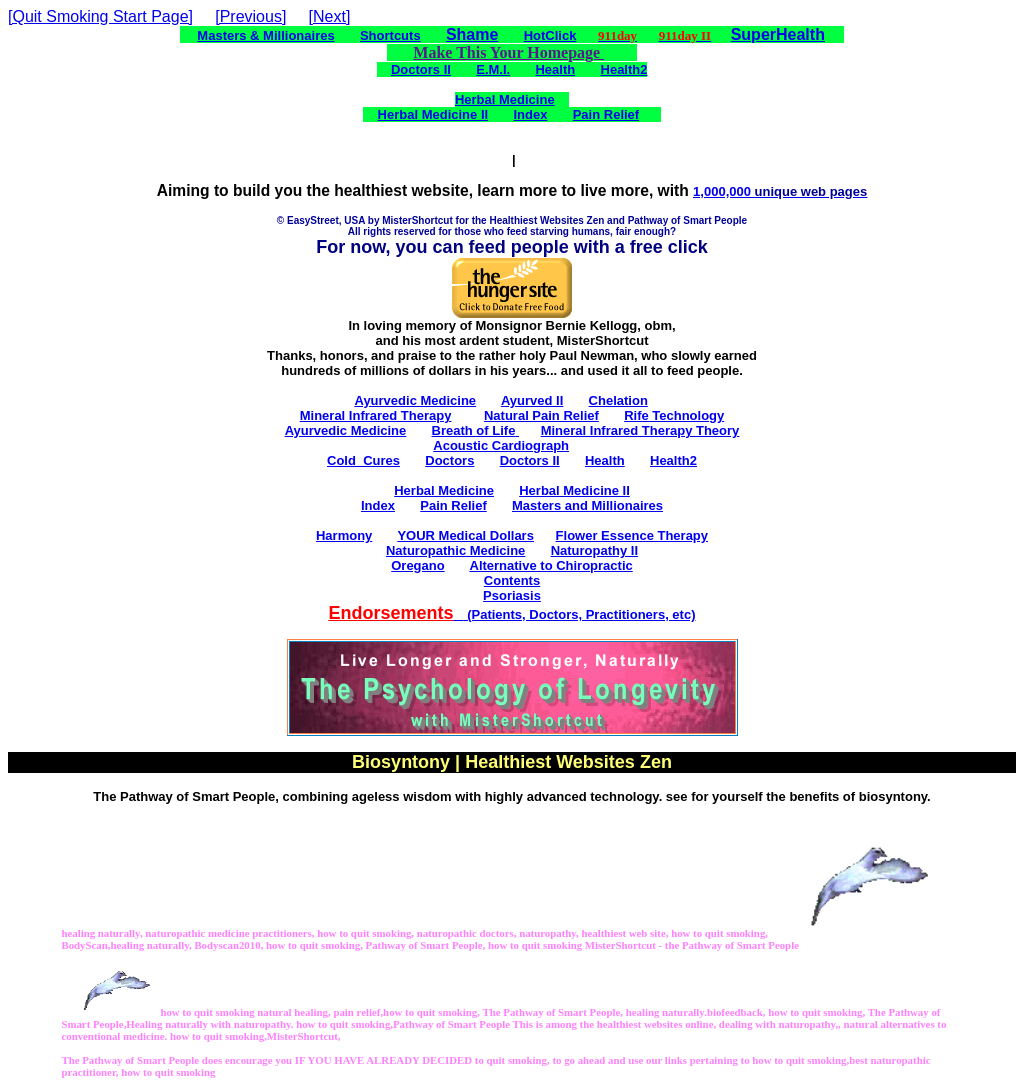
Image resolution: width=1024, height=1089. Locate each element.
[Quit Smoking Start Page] (100, 16)
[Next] (330, 16)
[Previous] (250, 16)
